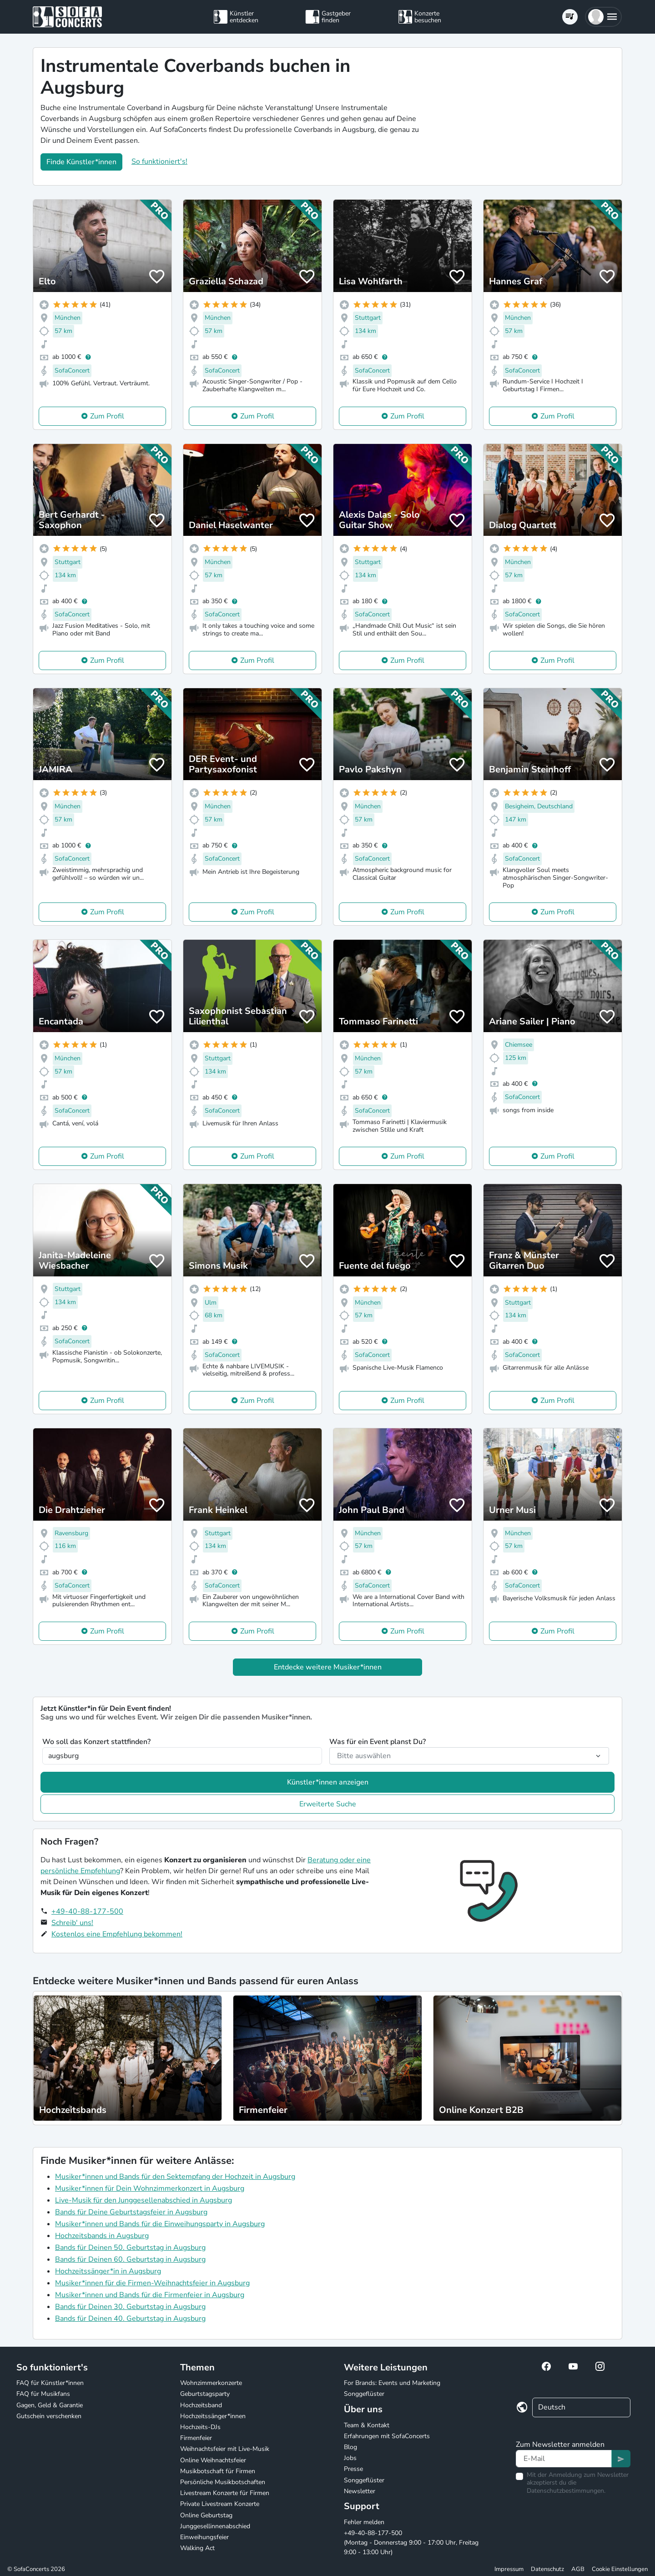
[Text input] (564, 2458)
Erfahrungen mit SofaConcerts (387, 2436)
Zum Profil (107, 416)
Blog (350, 2447)
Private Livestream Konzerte (219, 2504)
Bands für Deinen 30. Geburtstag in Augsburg (130, 2307)
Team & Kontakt (366, 2425)
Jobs (350, 2458)
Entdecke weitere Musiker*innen (328, 1667)
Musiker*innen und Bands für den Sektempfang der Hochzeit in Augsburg (175, 2177)
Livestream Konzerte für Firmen (224, 2493)
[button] (603, 17)
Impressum (509, 2569)
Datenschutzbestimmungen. (566, 2490)
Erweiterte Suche (327, 1804)
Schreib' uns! (72, 1923)
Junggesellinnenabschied (215, 2526)
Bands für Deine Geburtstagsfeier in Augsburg (131, 2212)
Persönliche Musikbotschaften (222, 2482)
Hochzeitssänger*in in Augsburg (108, 2271)
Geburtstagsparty (205, 2393)
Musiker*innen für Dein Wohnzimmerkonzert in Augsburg (149, 2188)
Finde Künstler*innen (81, 162)
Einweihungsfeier (204, 2537)
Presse (353, 2469)
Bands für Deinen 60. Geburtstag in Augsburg (130, 2259)
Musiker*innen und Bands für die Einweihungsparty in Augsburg (160, 2224)
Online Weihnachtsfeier (213, 2460)
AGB (577, 2569)
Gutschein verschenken (48, 2416)
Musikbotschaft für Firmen (217, 2471)
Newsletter (359, 2491)
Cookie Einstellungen (620, 2569)
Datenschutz (547, 2569)
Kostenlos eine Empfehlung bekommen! (116, 1934)
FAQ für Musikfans (43, 2393)
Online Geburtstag (206, 2515)
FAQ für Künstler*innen (50, 2383)
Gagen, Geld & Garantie (49, 2405)
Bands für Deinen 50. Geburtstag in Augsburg (130, 2248)
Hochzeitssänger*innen (213, 2416)
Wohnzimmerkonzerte (211, 2383)
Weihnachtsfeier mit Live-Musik (224, 2449)
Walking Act (197, 2548)
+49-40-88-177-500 (87, 1911)
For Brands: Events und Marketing (392, 2383)
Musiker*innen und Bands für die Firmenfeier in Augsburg (149, 2295)
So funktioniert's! (159, 161)
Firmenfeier (196, 2438)
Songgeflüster (364, 2393)
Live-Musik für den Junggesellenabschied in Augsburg (143, 2200)
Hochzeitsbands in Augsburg (102, 2236)
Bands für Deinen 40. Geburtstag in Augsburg (130, 2319)
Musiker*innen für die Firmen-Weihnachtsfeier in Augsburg (152, 2283)
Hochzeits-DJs (200, 2427)
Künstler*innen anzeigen (327, 1782)
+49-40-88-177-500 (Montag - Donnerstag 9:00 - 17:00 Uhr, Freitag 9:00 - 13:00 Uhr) (411, 2542)
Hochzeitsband (201, 2405)
